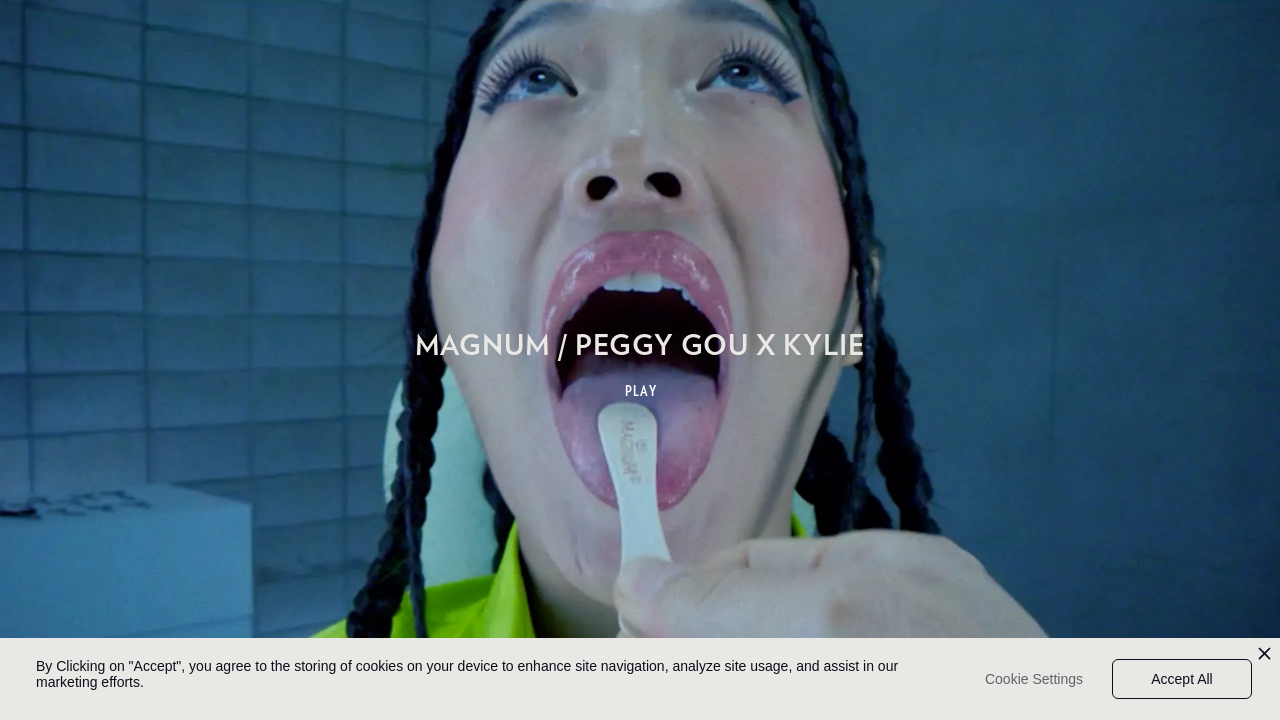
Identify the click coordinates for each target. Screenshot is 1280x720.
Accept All (1181, 679)
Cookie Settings (1034, 679)
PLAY (641, 391)
